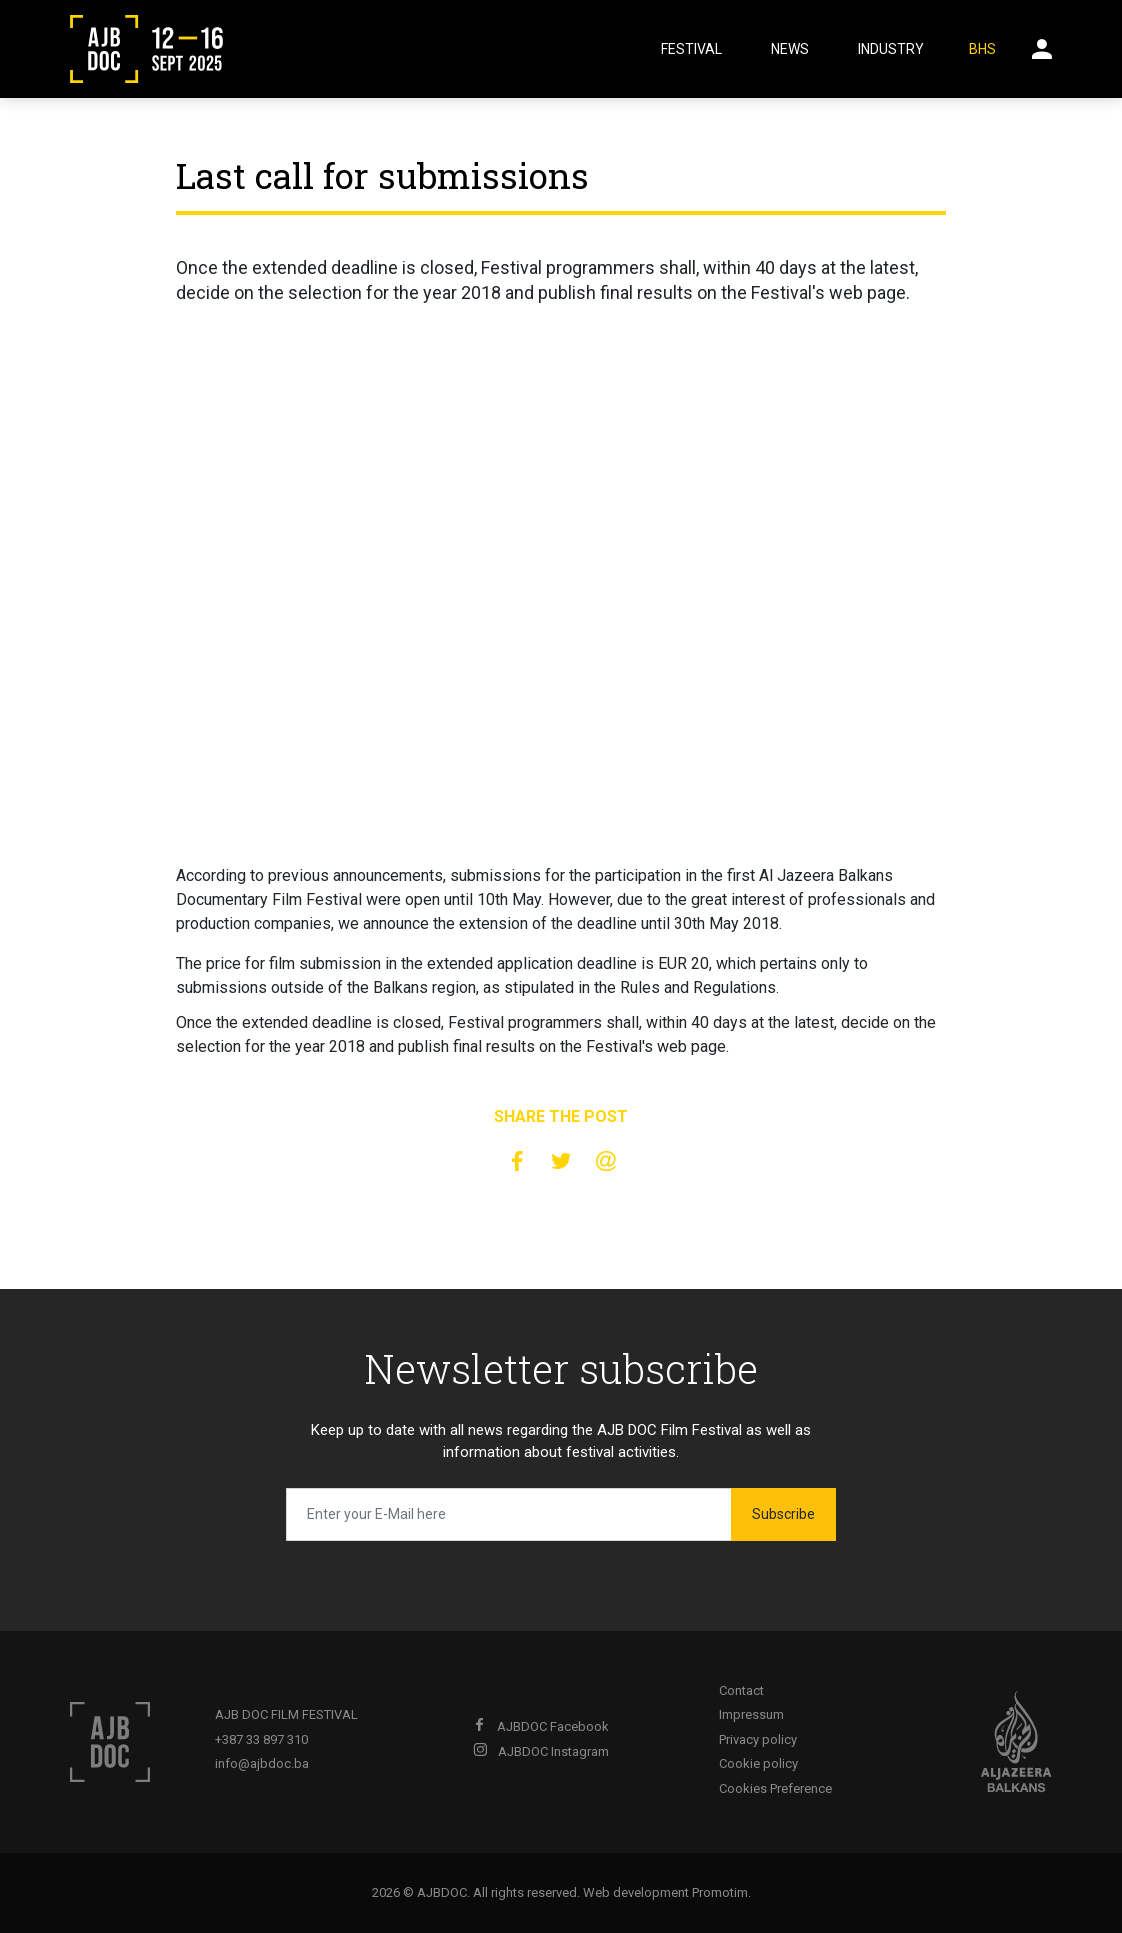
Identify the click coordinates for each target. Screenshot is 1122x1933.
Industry (891, 49)
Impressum (751, 1714)
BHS (982, 49)
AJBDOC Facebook (541, 1726)
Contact (741, 1690)
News (790, 49)
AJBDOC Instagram (541, 1751)
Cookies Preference (775, 1788)
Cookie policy (758, 1763)
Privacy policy (758, 1739)
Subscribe (783, 1514)
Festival (691, 49)
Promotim (720, 1892)
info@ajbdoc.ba (262, 1763)
